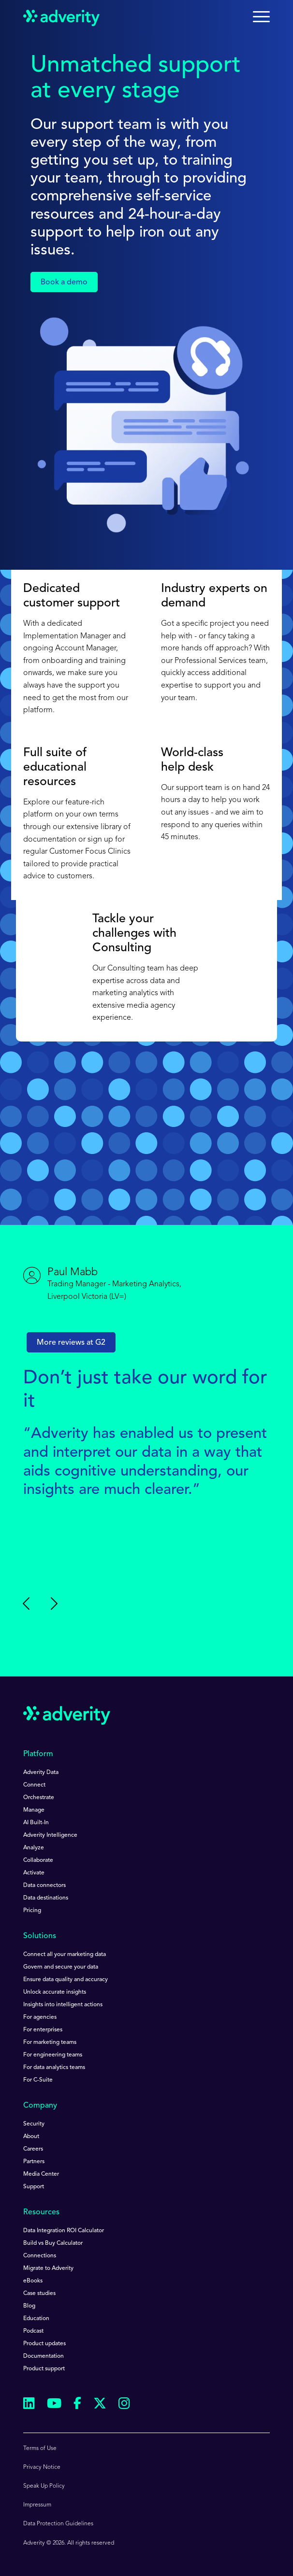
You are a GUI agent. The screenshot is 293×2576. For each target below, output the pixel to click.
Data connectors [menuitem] (44, 1885)
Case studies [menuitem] (39, 2293)
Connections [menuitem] (39, 2256)
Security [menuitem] (33, 2124)
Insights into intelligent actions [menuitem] (63, 2005)
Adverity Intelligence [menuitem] (50, 1835)
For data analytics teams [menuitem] (54, 2067)
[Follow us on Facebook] (77, 2405)
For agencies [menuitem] (40, 2017)
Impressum (37, 2505)
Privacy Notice (41, 2467)
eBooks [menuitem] (33, 2281)
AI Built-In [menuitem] (36, 1823)
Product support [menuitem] (44, 2369)
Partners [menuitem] (33, 2162)
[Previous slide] (27, 1604)
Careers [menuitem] (33, 2149)
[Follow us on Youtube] (54, 2405)
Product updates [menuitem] (44, 2344)
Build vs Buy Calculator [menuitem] (53, 2243)
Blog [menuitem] (29, 2306)
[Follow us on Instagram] (124, 2405)
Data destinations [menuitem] (45, 1898)
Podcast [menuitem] (33, 2331)
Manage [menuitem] (33, 1810)
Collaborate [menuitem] (38, 1860)
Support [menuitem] (33, 2187)
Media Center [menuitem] (41, 2174)
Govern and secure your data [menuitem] (60, 1967)
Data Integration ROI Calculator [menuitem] (63, 2231)
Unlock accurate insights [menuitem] (54, 1992)
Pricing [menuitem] (32, 1911)
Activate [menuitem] (33, 1873)
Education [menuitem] (36, 2319)
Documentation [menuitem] (43, 2356)
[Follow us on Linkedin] (29, 2405)
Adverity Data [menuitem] (41, 1772)
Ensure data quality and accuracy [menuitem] (65, 1980)
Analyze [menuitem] (33, 1848)
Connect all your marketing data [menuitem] (64, 1954)
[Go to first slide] (53, 1604)
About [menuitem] (31, 2137)
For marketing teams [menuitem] (49, 2042)
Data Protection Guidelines (58, 2524)
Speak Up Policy (44, 2486)
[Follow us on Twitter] (99, 2405)
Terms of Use (40, 2448)
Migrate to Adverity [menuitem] (48, 2268)
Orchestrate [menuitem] (38, 1798)
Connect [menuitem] (34, 1785)
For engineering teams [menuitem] (52, 2055)
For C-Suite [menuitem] (38, 2080)
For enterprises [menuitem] (42, 2030)
